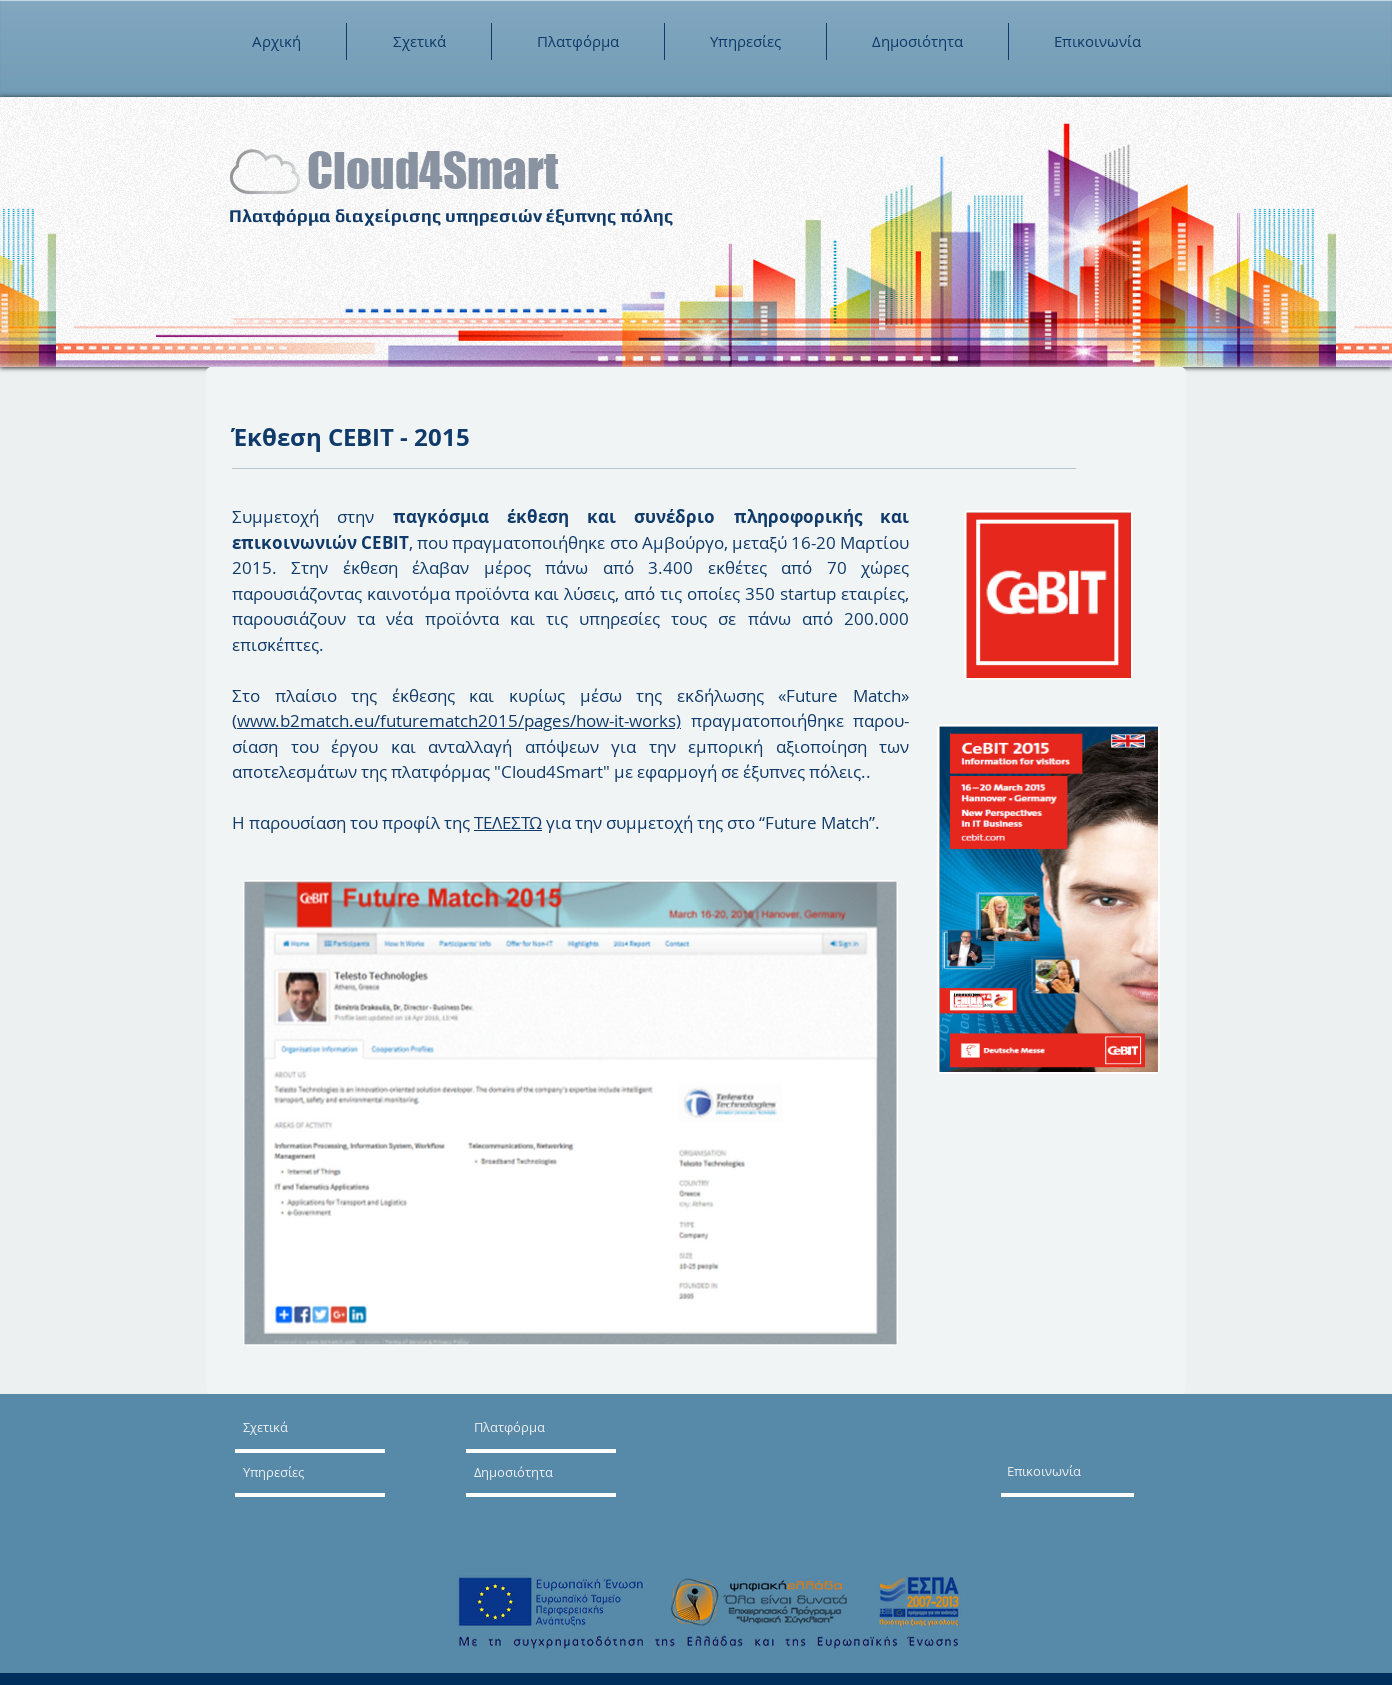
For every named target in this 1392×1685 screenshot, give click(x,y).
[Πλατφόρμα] (521, 1427)
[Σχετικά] (319, 1427)
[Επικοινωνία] (1073, 1471)
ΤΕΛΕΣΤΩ (508, 822)
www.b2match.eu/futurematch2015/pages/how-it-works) (459, 720)
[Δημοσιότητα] (531, 1472)
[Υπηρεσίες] (300, 1472)
